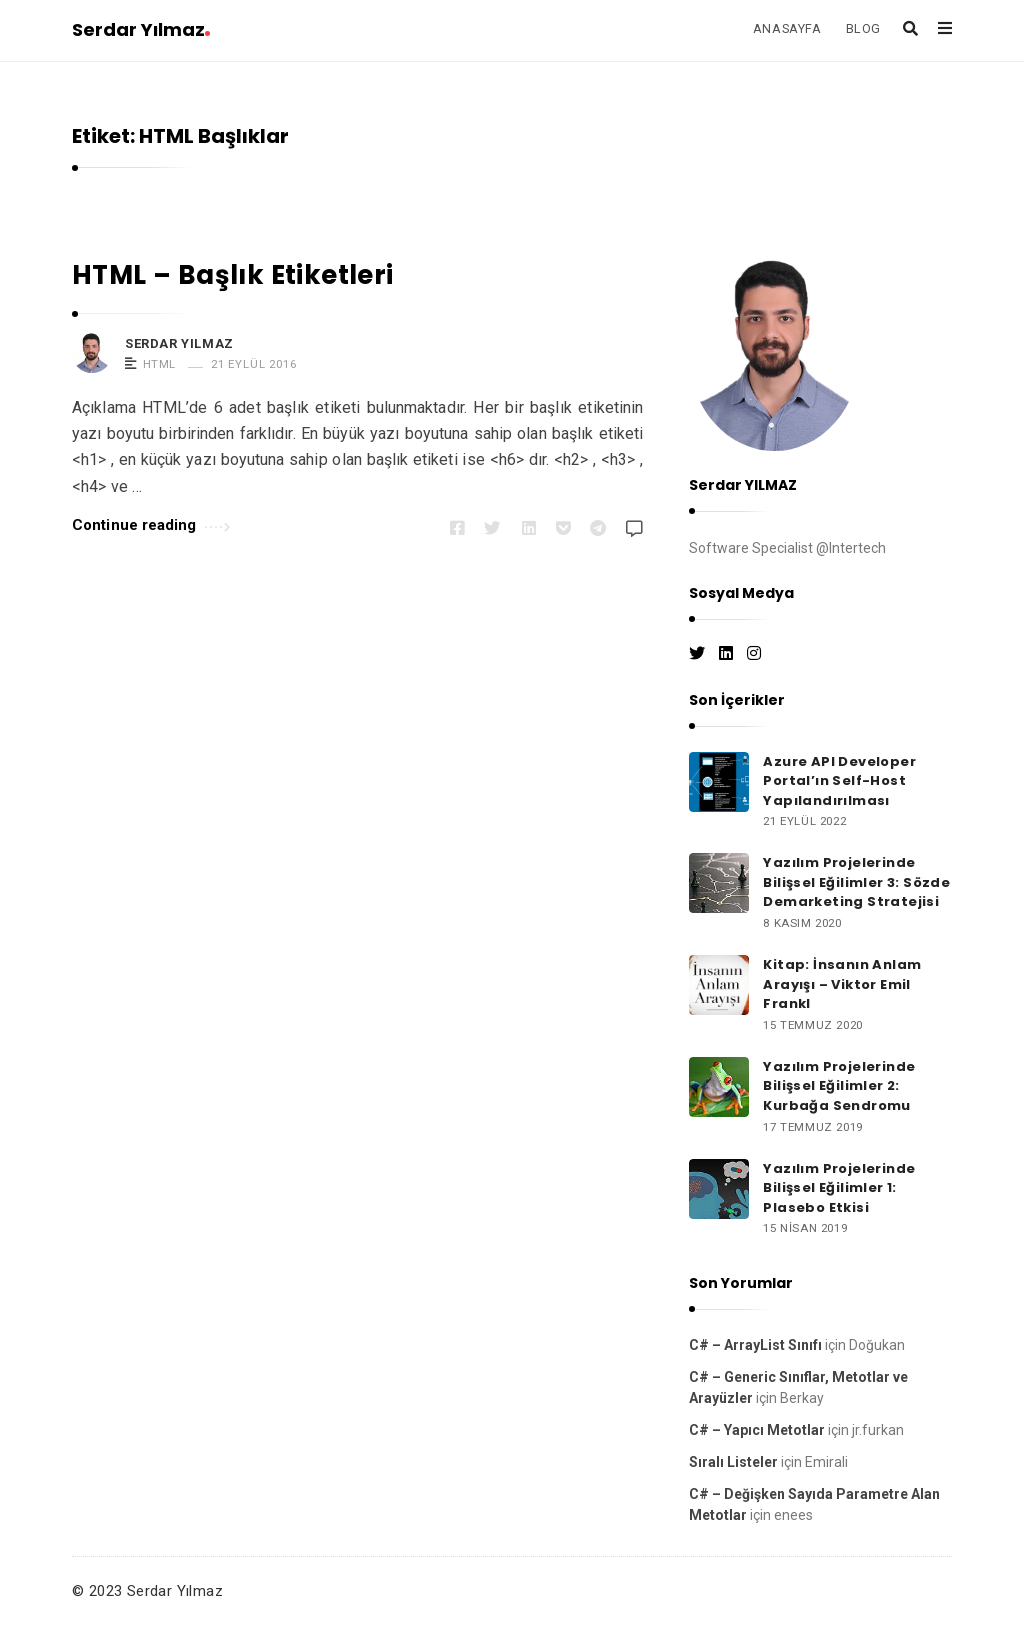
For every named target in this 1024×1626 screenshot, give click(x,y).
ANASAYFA (787, 28)
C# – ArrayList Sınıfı (755, 1345)
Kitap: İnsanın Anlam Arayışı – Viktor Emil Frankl (842, 984)
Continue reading (151, 523)
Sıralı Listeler (733, 1462)
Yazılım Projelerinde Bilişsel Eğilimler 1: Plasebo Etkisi (839, 1188)
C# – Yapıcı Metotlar (757, 1430)
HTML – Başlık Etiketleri (233, 275)
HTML (159, 364)
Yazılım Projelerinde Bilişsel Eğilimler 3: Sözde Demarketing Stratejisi (856, 882)
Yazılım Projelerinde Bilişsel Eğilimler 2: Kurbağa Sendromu (839, 1086)
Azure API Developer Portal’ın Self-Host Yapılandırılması (839, 781)
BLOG (863, 28)
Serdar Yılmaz (141, 29)
